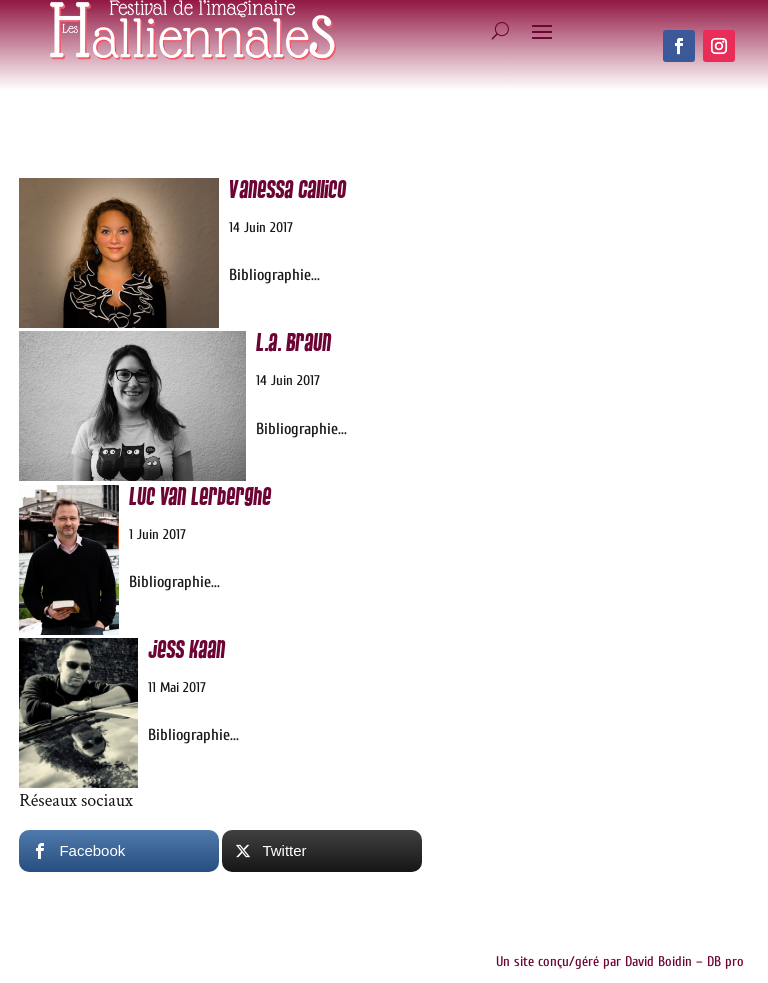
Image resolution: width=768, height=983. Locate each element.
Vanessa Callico (287, 190)
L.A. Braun (293, 343)
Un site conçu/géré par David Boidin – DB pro (620, 961)
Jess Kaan (186, 650)
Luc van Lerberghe (200, 497)
